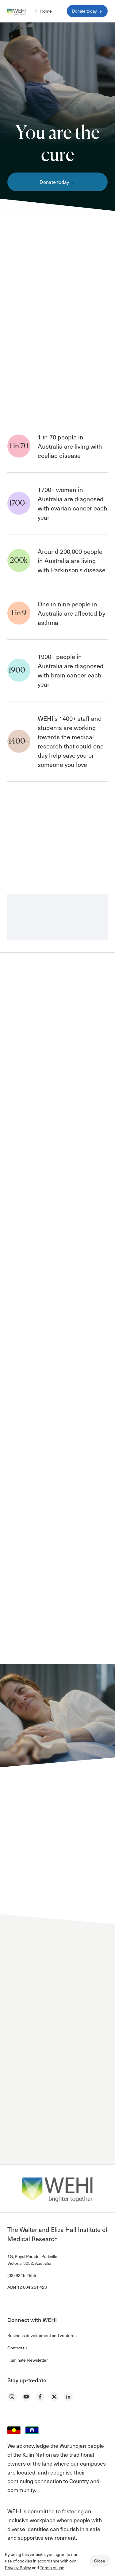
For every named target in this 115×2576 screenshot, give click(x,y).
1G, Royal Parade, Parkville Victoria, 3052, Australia (32, 2259)
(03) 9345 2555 (21, 2275)
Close (99, 2561)
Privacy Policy (18, 2567)
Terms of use (52, 2567)
